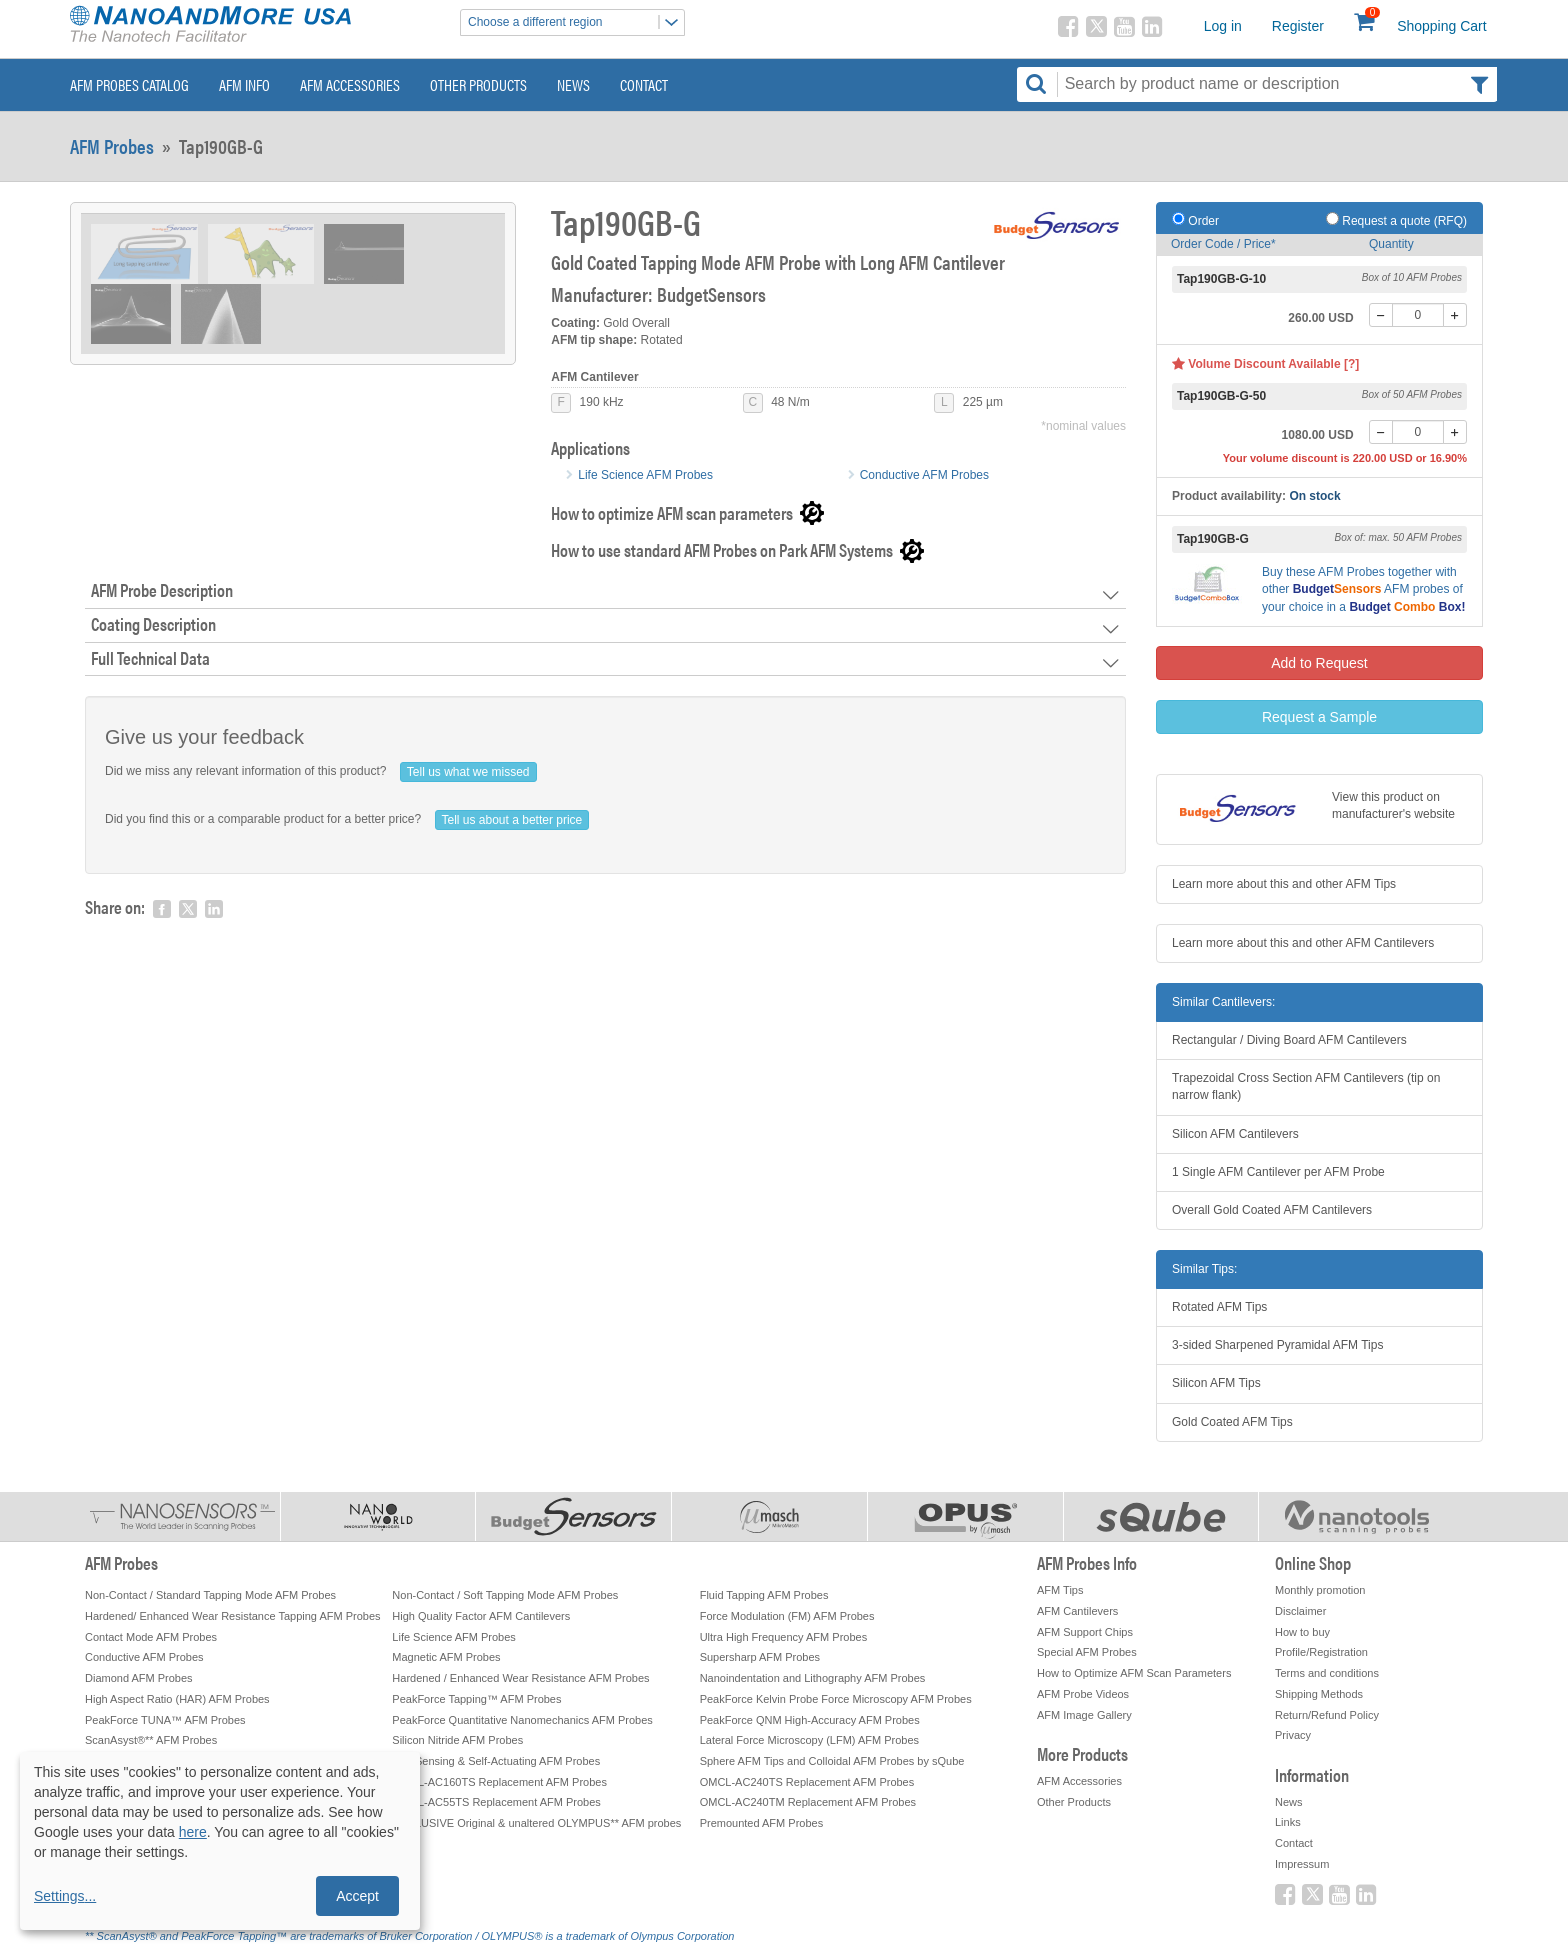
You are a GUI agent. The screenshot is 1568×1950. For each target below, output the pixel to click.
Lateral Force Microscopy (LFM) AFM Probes (809, 1740)
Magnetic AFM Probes (446, 1657)
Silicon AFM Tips (1216, 1383)
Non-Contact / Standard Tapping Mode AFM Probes (210, 1595)
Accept (357, 1896)
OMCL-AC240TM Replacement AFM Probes (808, 1802)
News (573, 84)
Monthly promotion (1320, 1590)
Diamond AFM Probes (139, 1678)
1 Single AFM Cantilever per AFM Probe (1278, 1172)
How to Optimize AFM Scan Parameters (1134, 1673)
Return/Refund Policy (1327, 1715)
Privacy (1293, 1735)
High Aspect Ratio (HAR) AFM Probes (177, 1699)
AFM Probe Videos (1083, 1694)
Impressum (1302, 1864)
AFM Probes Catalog (129, 84)
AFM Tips (1060, 1590)
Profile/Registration (1321, 1652)
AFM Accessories (350, 84)
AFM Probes (112, 146)
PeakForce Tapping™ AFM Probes (476, 1699)
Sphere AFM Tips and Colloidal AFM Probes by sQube (832, 1761)
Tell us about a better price (512, 820)
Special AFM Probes (1087, 1652)
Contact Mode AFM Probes (151, 1637)
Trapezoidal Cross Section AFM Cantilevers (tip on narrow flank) (1306, 1086)
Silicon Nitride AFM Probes (457, 1740)
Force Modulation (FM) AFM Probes (787, 1616)
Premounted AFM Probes (762, 1823)
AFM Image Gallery (1084, 1715)
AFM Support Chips (1085, 1632)
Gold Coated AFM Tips (1232, 1422)
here (193, 1832)
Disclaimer (1300, 1611)
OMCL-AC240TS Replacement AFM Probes (807, 1782)
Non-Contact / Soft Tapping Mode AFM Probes (505, 1595)
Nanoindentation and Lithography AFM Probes (813, 1678)
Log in (1223, 26)
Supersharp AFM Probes (760, 1657)
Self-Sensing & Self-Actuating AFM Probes (496, 1761)
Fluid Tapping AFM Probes (764, 1595)
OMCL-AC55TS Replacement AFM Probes (496, 1802)
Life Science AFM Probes (645, 475)
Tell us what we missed (468, 772)
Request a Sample (1319, 717)
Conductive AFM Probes (924, 475)
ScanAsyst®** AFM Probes (151, 1740)
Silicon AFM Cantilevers (1235, 1134)
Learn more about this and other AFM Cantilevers (1303, 943)
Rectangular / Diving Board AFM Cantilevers (1289, 1040)
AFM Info (244, 84)
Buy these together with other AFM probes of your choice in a (1363, 589)
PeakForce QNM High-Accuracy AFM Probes (810, 1720)
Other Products (478, 84)
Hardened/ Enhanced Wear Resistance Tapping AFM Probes (233, 1616)
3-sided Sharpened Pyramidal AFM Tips (1277, 1345)
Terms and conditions (1327, 1673)
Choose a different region (576, 22)
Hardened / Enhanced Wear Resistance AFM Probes (520, 1678)
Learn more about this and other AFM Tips (1284, 884)
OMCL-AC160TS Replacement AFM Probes (499, 1782)
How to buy (1302, 1632)
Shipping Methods (1319, 1694)
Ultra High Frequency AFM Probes (784, 1637)
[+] (1455, 315)
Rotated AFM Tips (1219, 1307)
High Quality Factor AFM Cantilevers (481, 1616)
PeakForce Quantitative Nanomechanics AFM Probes (522, 1720)
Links (1288, 1822)
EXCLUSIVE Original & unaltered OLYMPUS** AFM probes (536, 1823)
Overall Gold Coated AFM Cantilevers (1272, 1210)
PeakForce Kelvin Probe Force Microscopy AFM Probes (836, 1699)
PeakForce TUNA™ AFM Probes (165, 1720)
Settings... (65, 1896)
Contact (644, 84)
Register (1298, 26)
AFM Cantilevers (1077, 1611)
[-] (1381, 315)
